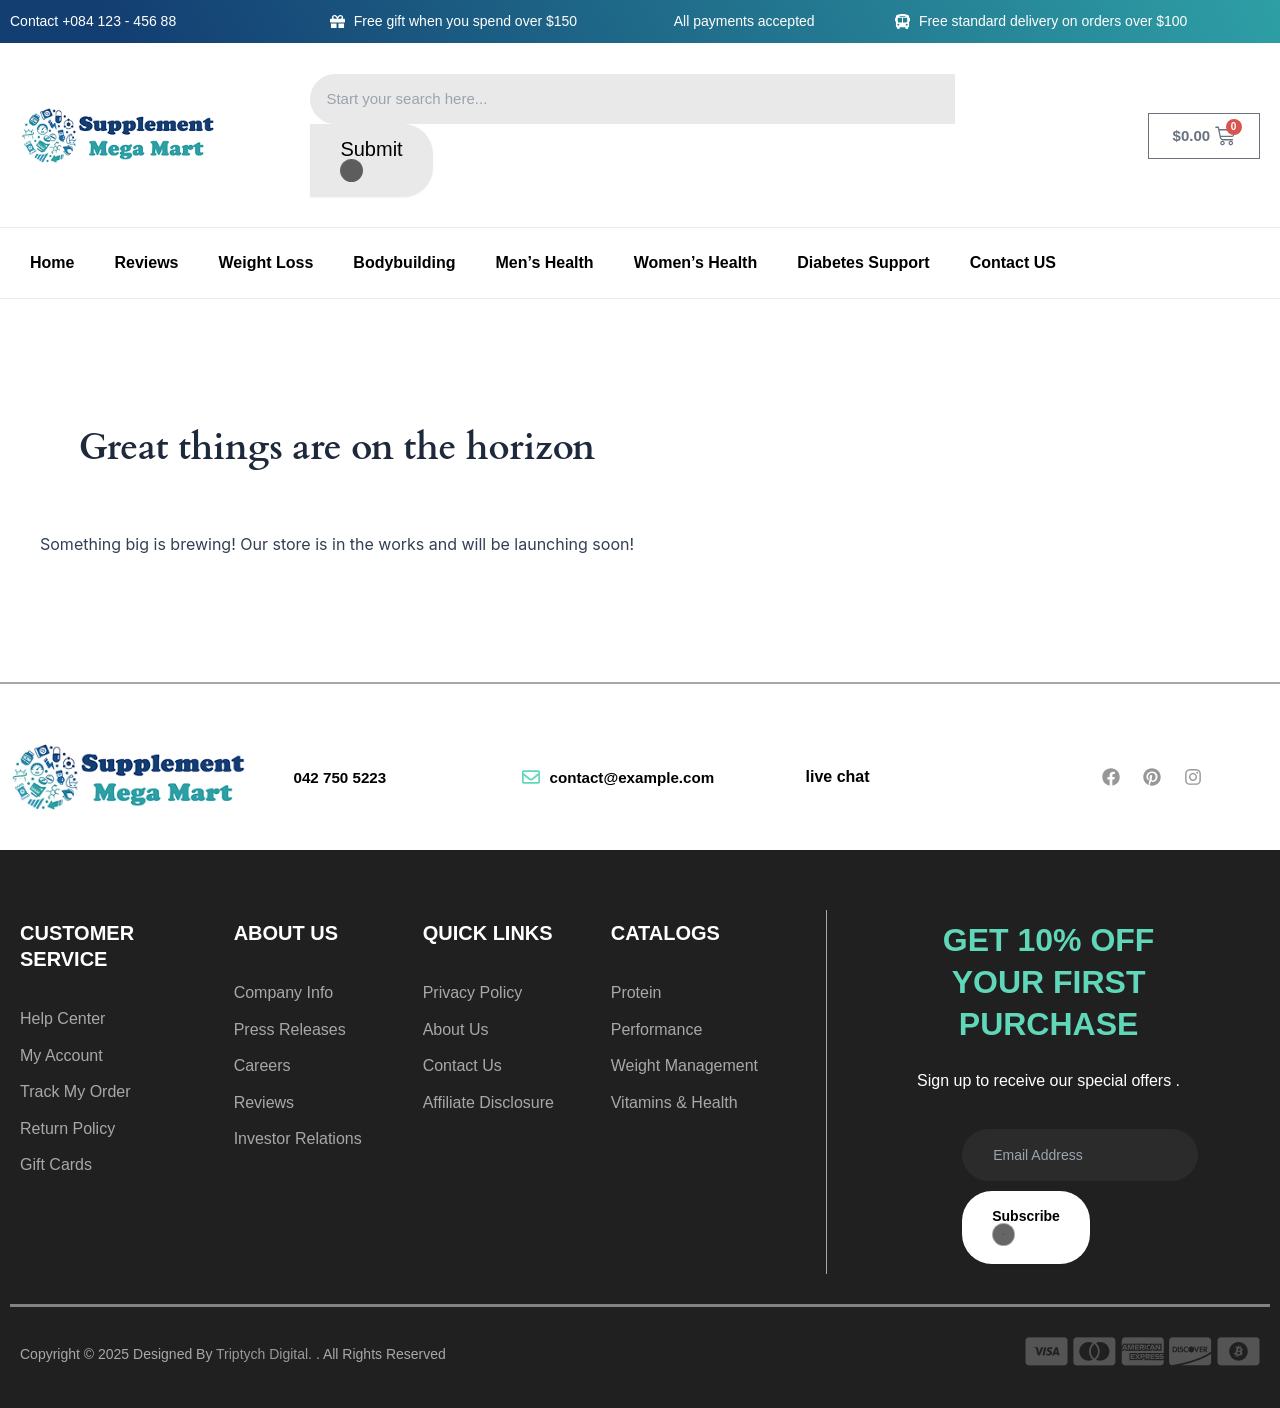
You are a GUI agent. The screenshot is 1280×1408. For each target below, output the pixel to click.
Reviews (146, 262)
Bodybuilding (404, 262)
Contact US (1013, 262)
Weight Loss (266, 262)
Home (52, 262)
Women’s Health (696, 262)
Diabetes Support (863, 262)
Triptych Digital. (264, 1354)
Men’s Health (545, 262)
